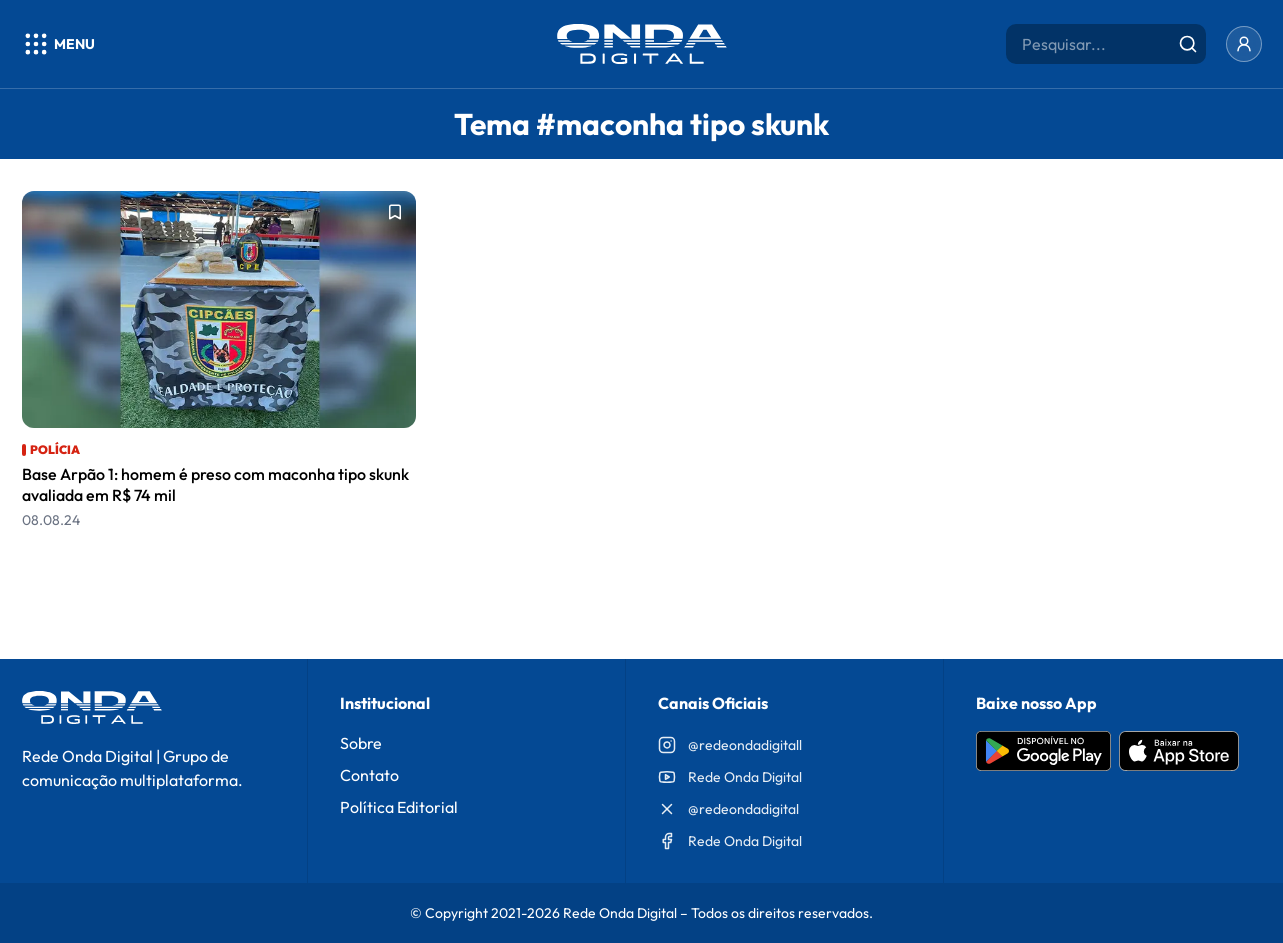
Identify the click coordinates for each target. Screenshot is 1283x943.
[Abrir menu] (58, 44)
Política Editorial (399, 807)
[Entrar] (1244, 44)
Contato (369, 775)
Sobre (361, 743)
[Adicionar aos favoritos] (395, 212)
